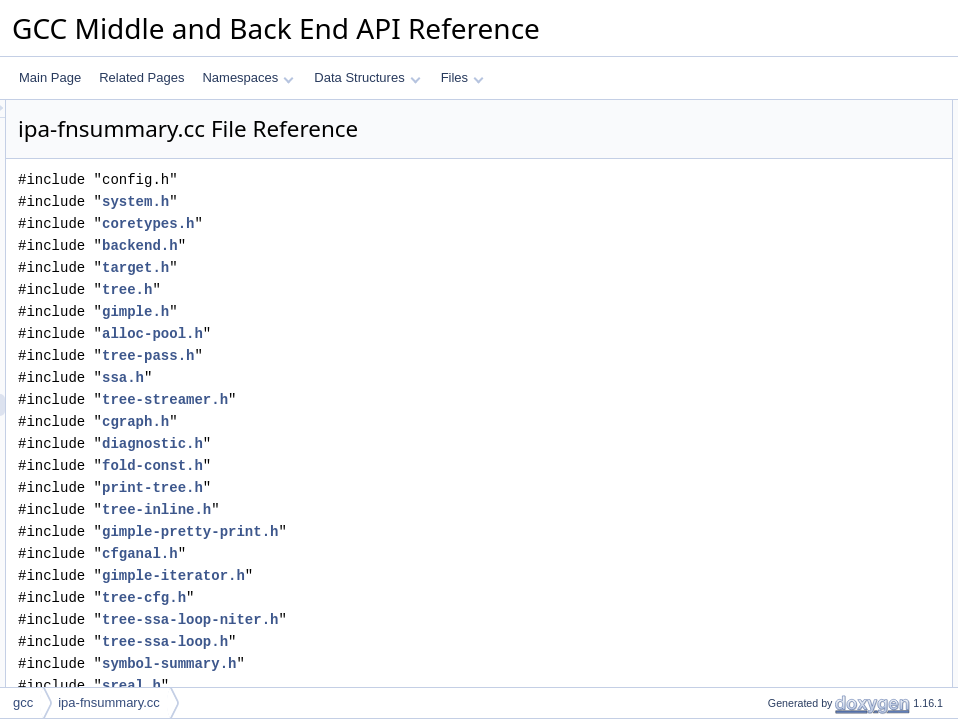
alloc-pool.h (402, 333)
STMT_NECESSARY (807, 199)
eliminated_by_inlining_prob (825, 683)
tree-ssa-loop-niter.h (440, 619)
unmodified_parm (797, 617)
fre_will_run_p (788, 397)
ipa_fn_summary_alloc (811, 441)
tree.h (377, 289)
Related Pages (141, 77)
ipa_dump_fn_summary (813, 507)
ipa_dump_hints (793, 243)
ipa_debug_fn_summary (815, 529)
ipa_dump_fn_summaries (818, 551)
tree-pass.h (398, 355)
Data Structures (367, 77)
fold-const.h (402, 465)
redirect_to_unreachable (815, 265)
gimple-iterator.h (423, 575)
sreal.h (381, 685)
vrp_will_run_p (789, 375)
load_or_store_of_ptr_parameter (837, 661)
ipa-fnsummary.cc (109, 702)
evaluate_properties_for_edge (830, 419)
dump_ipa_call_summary (817, 485)
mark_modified (790, 573)
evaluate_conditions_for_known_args (850, 353)
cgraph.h (385, 421)
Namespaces (247, 77)
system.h (385, 201)
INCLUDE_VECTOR (805, 177)
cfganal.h (390, 553)
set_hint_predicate (800, 309)
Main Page (50, 77)
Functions (761, 221)
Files (462, 77)
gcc (23, 702)
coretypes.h (398, 223)
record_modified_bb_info (817, 133)
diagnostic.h (402, 443)
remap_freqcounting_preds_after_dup (851, 463)
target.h (385, 267)
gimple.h (385, 311)
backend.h (390, 245)
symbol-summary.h (419, 663)
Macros (754, 155)
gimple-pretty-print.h (440, 531)
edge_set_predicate (803, 287)
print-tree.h (402, 487)
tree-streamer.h (415, 399)
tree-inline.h (406, 509)
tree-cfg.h (394, 597)
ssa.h (373, 377)
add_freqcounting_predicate (825, 331)
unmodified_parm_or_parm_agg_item (851, 639)
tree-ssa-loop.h (415, 641)
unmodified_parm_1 (804, 595)
